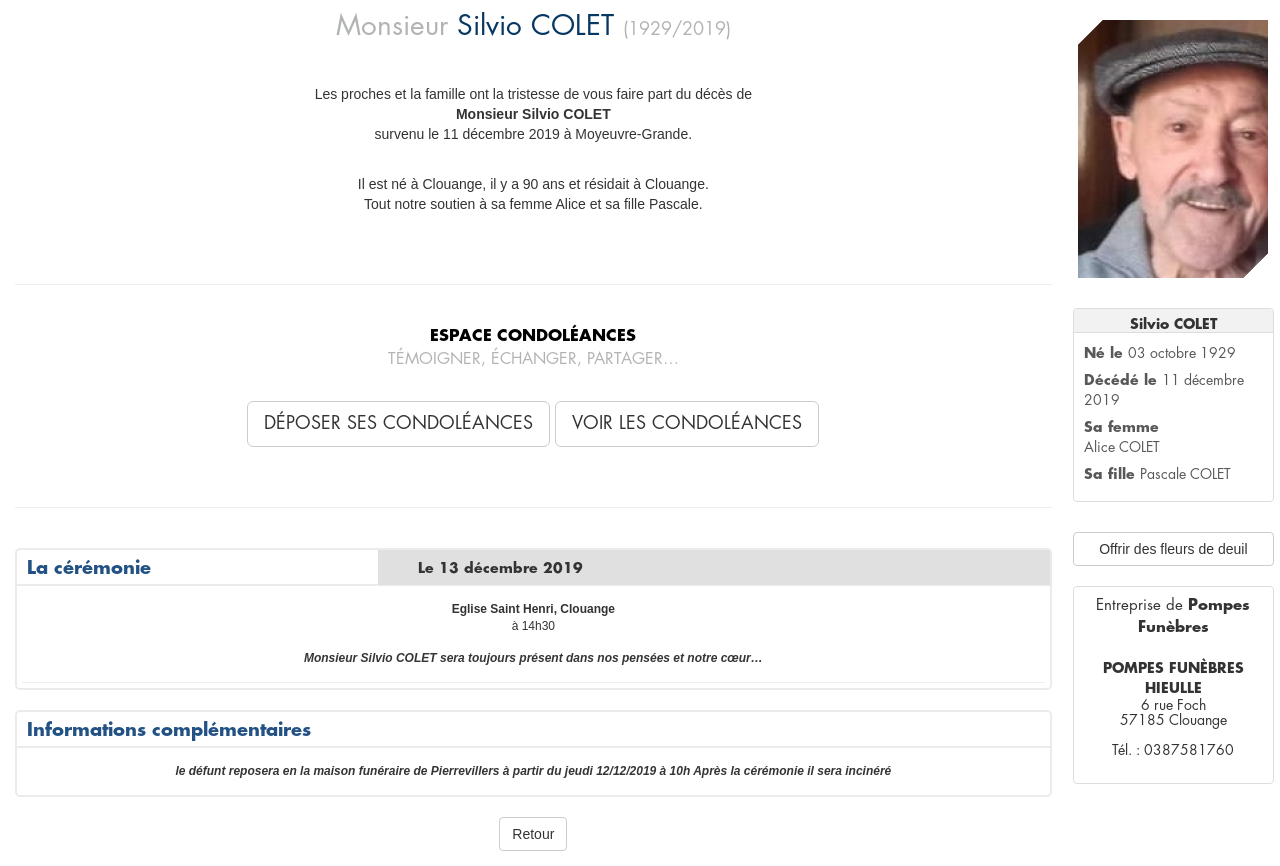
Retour (533, 834)
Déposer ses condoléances (398, 423)
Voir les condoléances (687, 423)
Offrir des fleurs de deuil (1173, 549)
